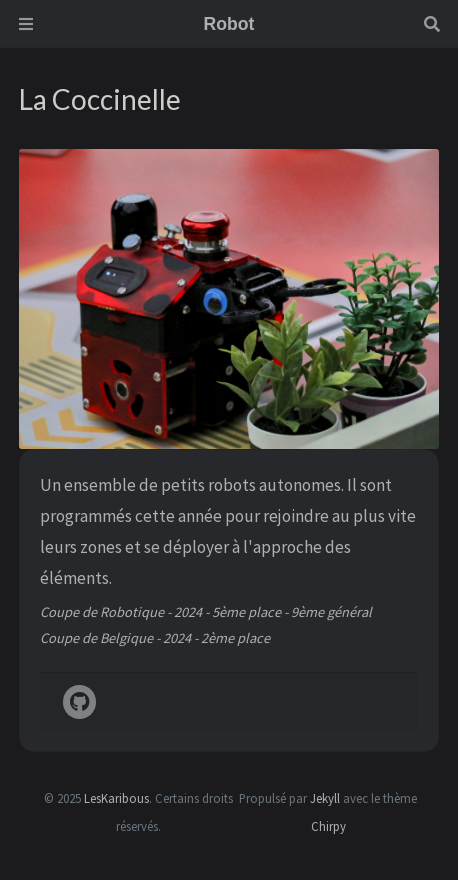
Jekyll (325, 798)
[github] (79, 703)
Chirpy (328, 826)
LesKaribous (116, 798)
